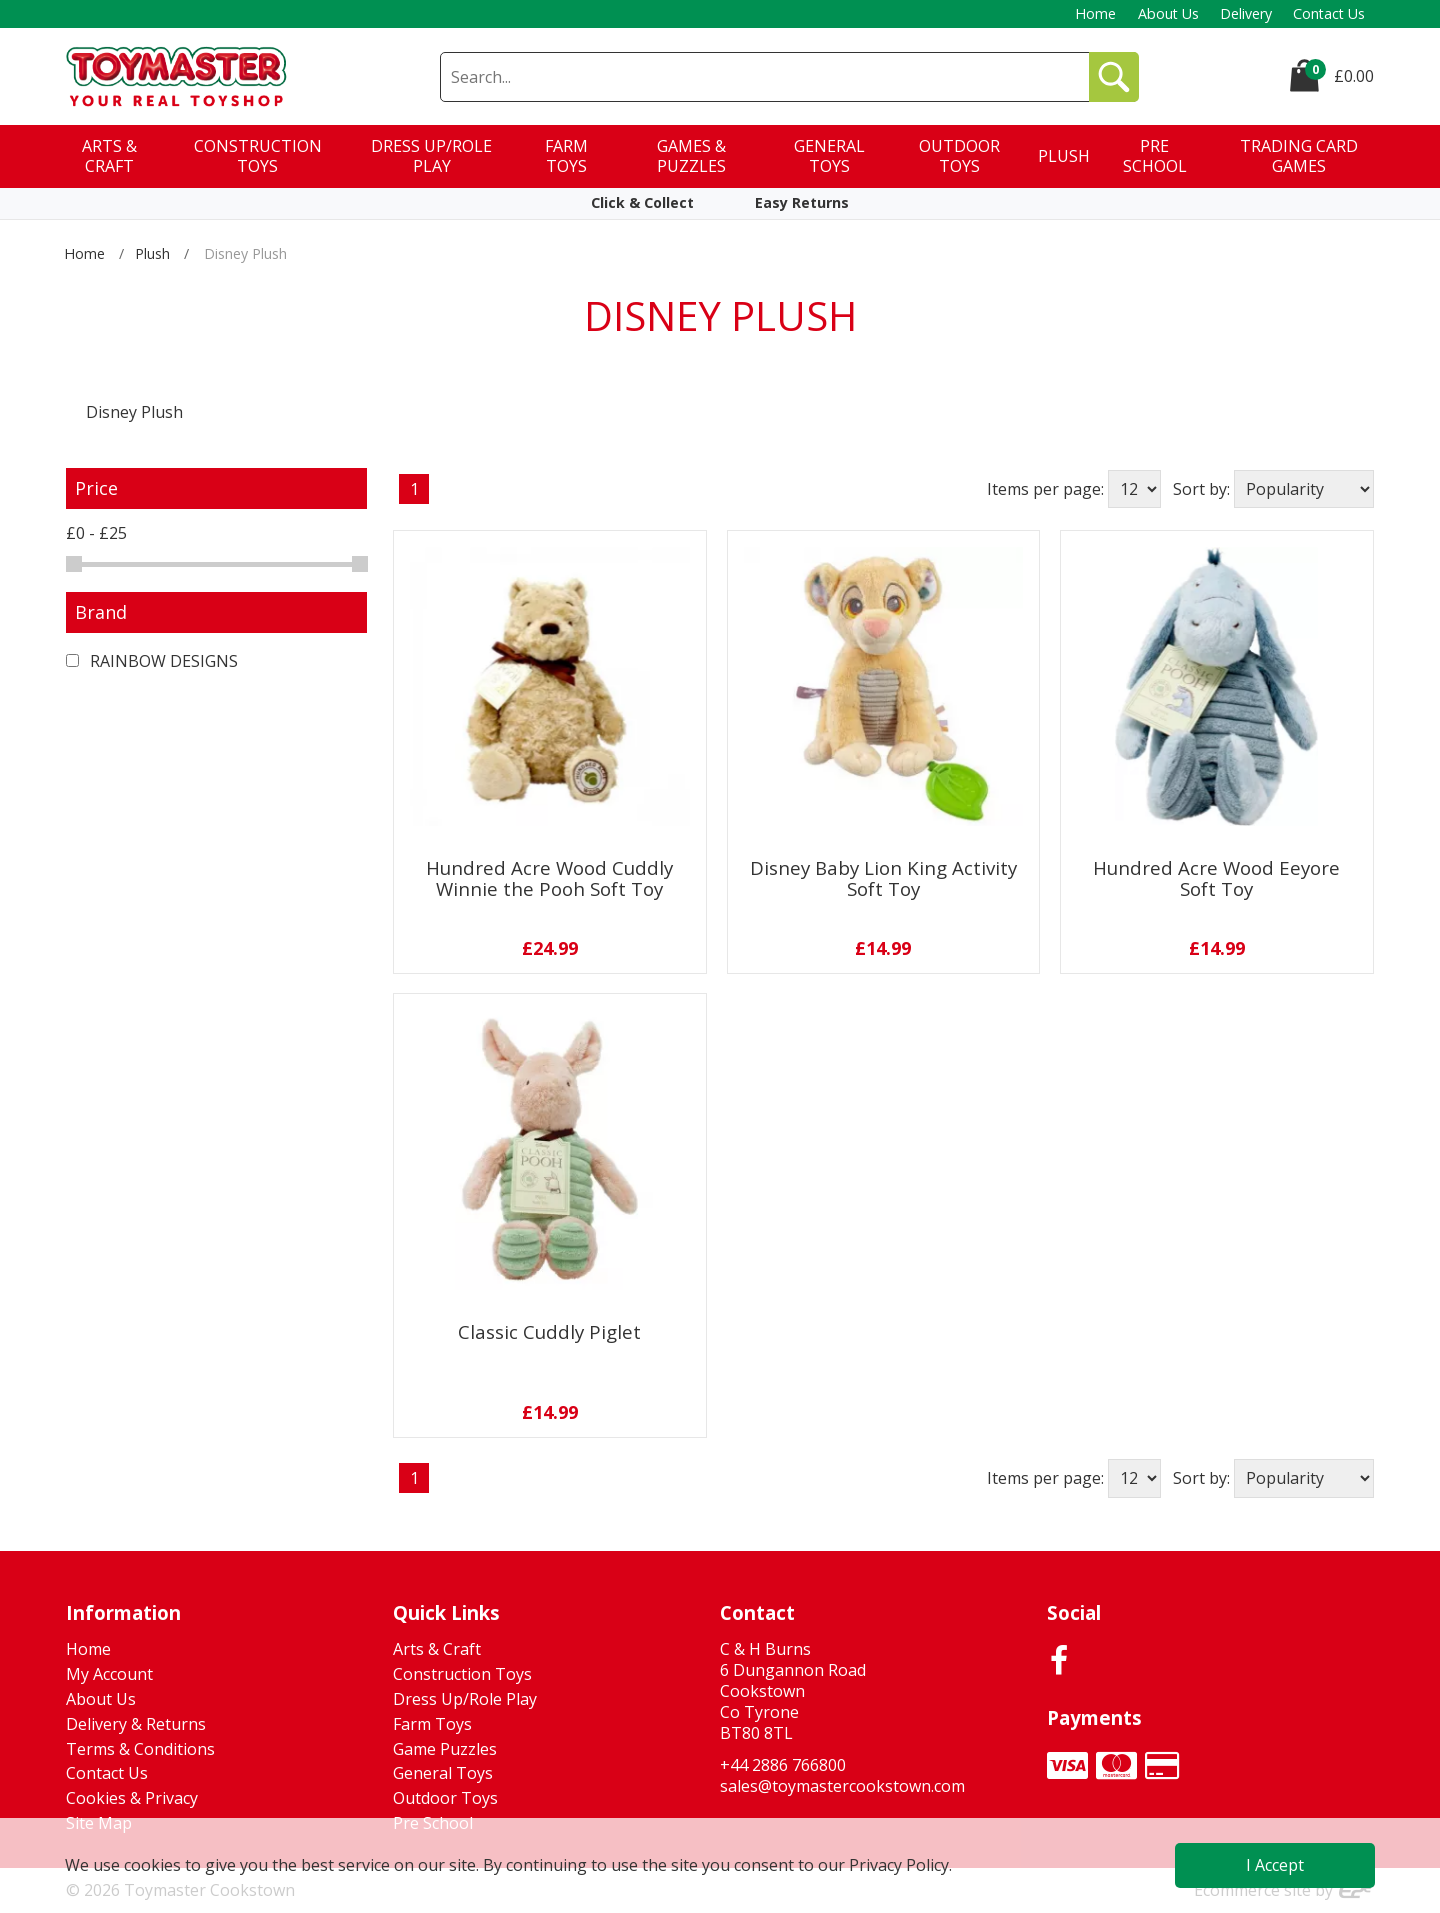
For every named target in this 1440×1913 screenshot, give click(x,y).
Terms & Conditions (140, 1749)
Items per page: (1045, 489)
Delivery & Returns (136, 1724)
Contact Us (1329, 13)
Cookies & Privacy (132, 1798)
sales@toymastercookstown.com (842, 1786)
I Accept (1275, 1865)
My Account (109, 1674)
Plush (152, 253)
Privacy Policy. (900, 1865)
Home (1095, 13)
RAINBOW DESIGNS (152, 661)
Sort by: (1201, 489)
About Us (1168, 13)
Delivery (1246, 13)
